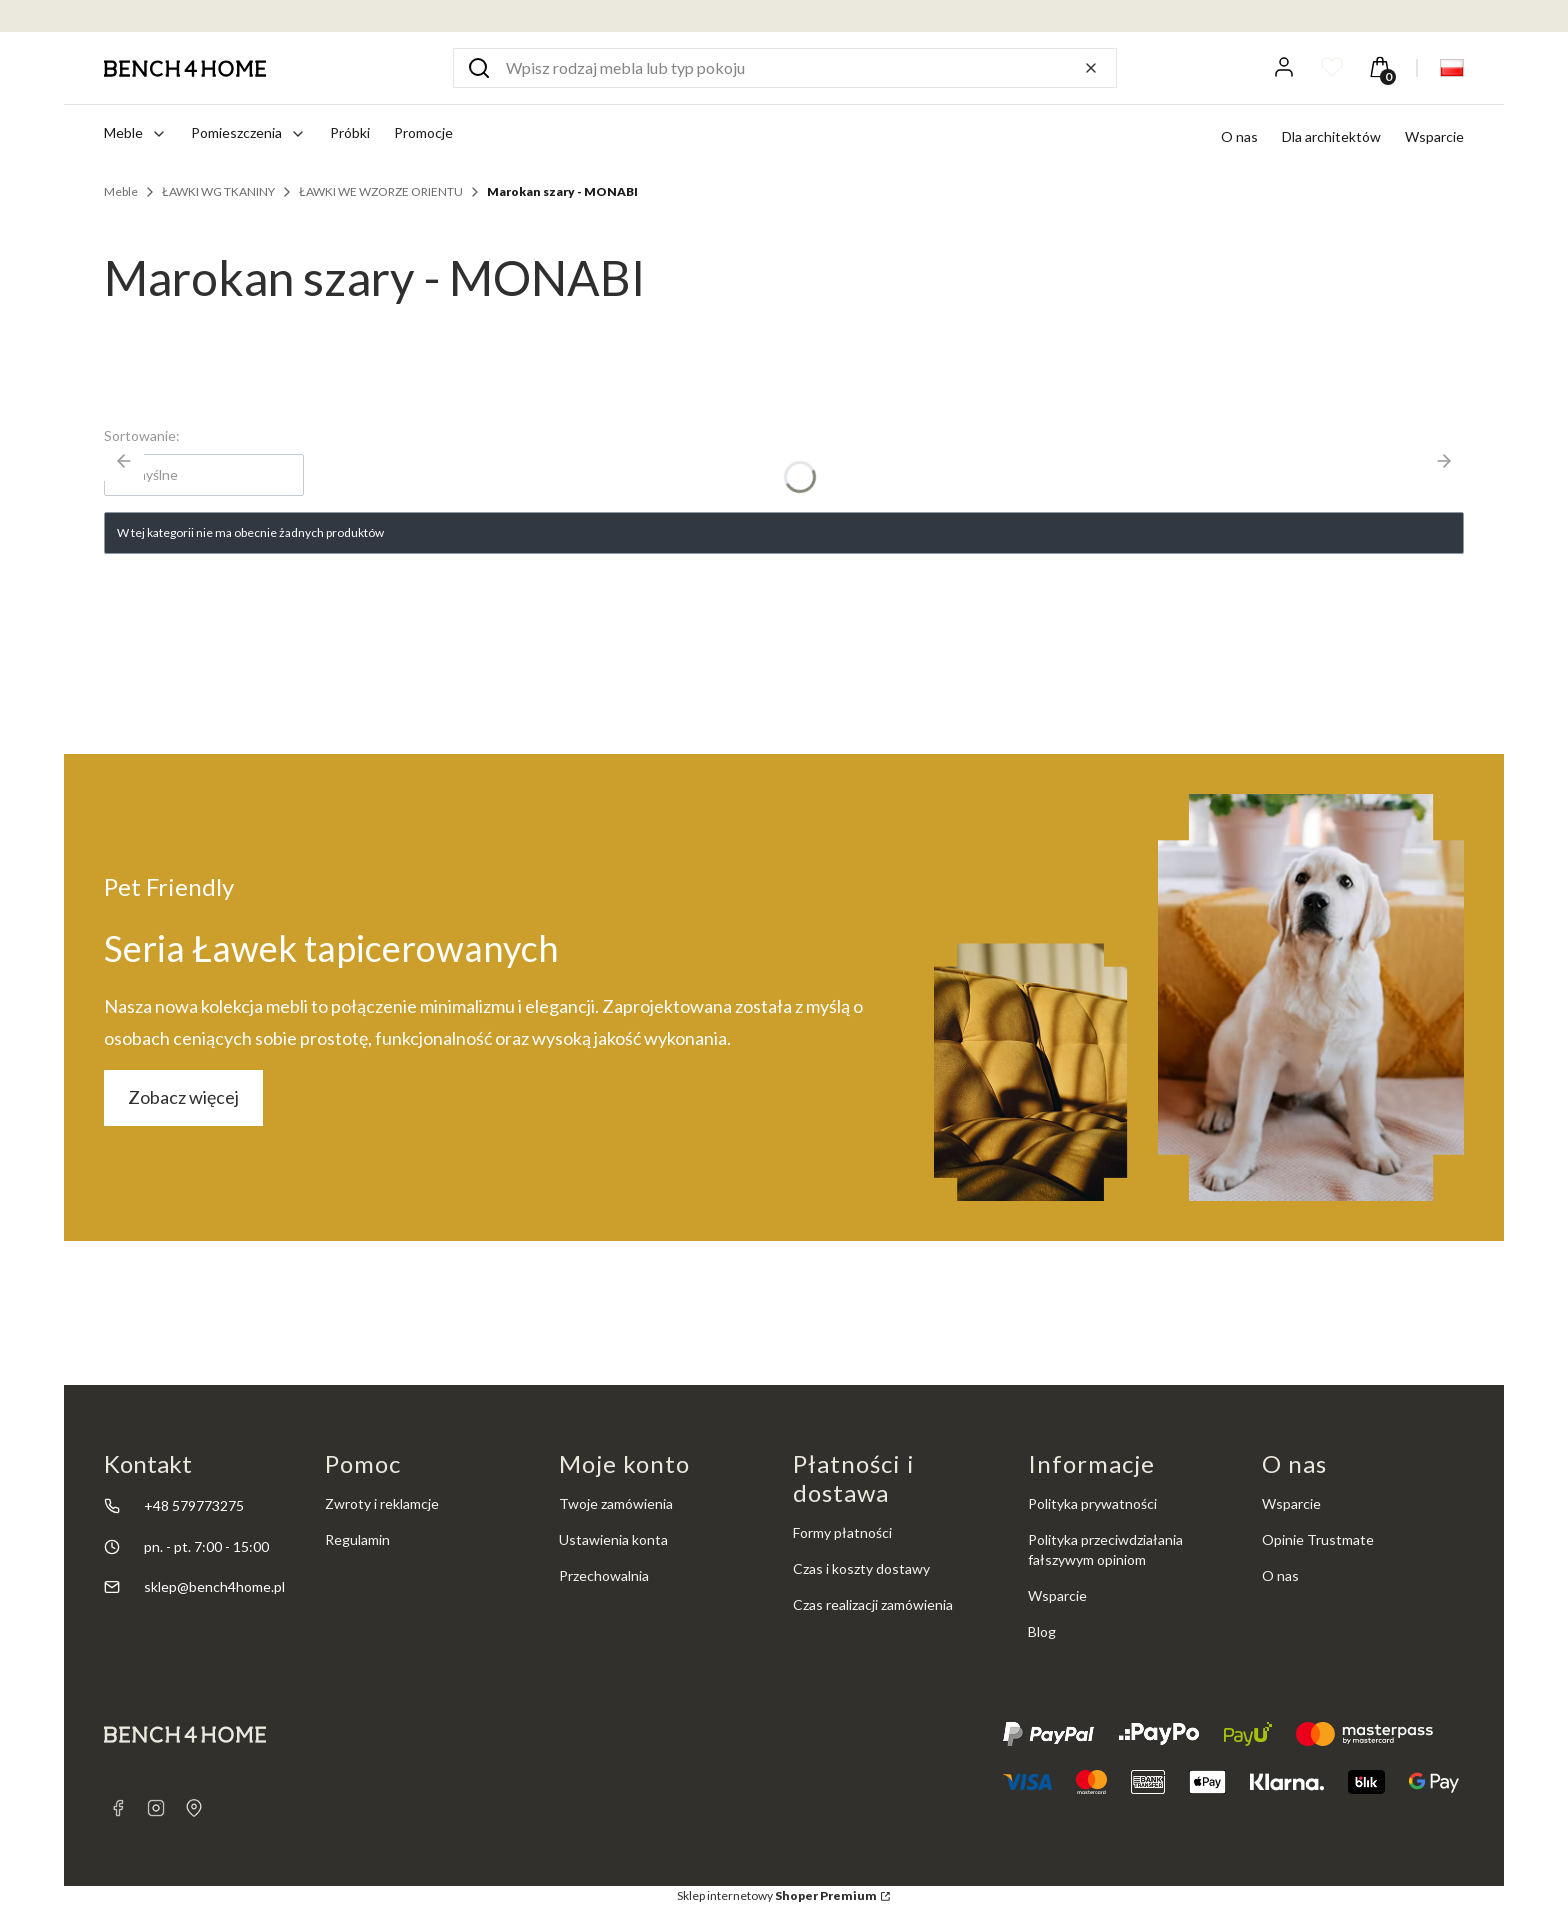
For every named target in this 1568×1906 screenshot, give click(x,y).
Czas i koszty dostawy (861, 1568)
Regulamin (357, 1539)
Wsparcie (1434, 136)
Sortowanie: (142, 435)
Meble (121, 191)
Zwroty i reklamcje (382, 1503)
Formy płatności (842, 1532)
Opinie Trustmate (1318, 1539)
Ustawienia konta (613, 1539)
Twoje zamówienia (616, 1503)
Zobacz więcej (183, 1097)
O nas (1239, 136)
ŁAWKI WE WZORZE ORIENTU (381, 191)
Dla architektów (1331, 136)
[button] (479, 68)
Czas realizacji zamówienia (873, 1604)
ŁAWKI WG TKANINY (218, 191)
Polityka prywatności (1092, 1503)
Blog (1042, 1631)
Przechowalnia (604, 1575)
